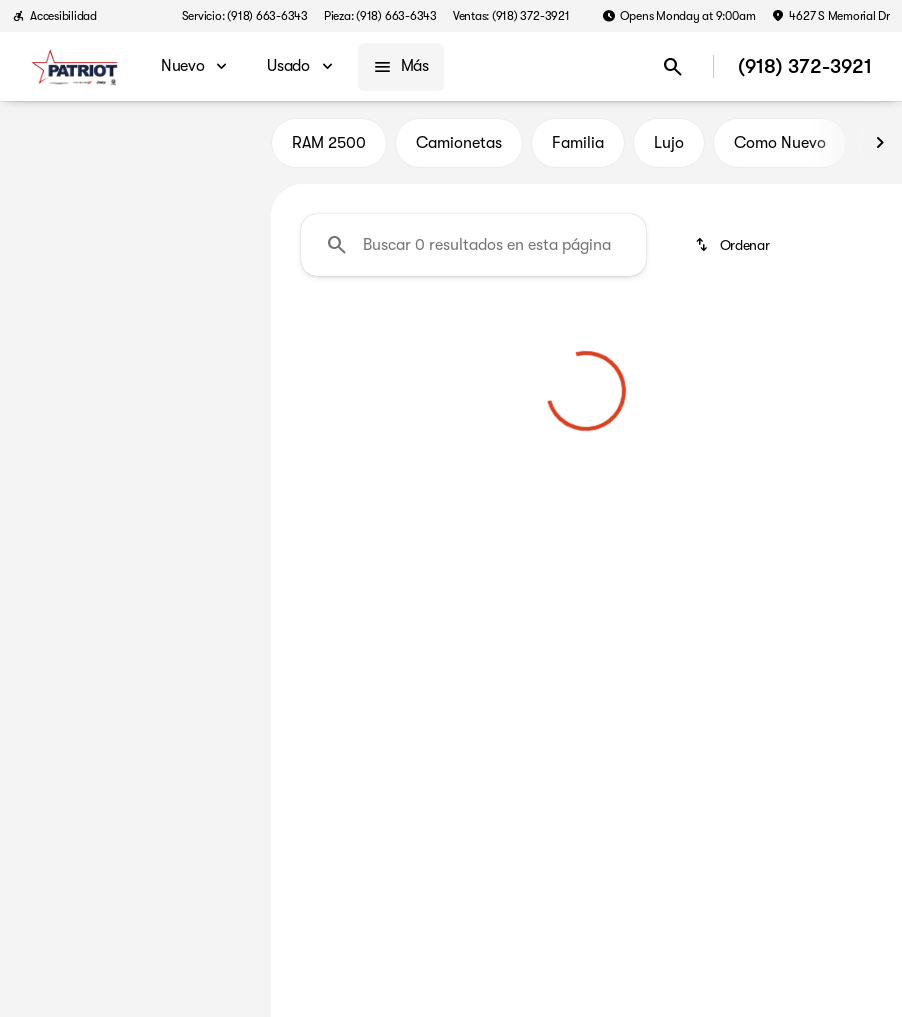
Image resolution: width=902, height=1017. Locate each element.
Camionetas (459, 149)
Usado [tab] (216, 149)
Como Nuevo (780, 149)
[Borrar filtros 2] (391, 465)
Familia (578, 149)
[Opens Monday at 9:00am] (679, 16)
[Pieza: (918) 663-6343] (380, 16)
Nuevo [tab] (54, 149)
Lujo (669, 149)
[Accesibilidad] (54, 16)
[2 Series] (118, 247)
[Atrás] (199, 207)
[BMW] (47, 247)
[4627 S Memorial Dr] (830, 16)
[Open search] (673, 67)
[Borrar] (187, 573)
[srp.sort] (734, 251)
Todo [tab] (135, 149)
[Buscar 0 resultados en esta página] (473, 251)
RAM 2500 (329, 149)
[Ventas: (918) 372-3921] (511, 16)
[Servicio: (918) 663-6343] (245, 16)
